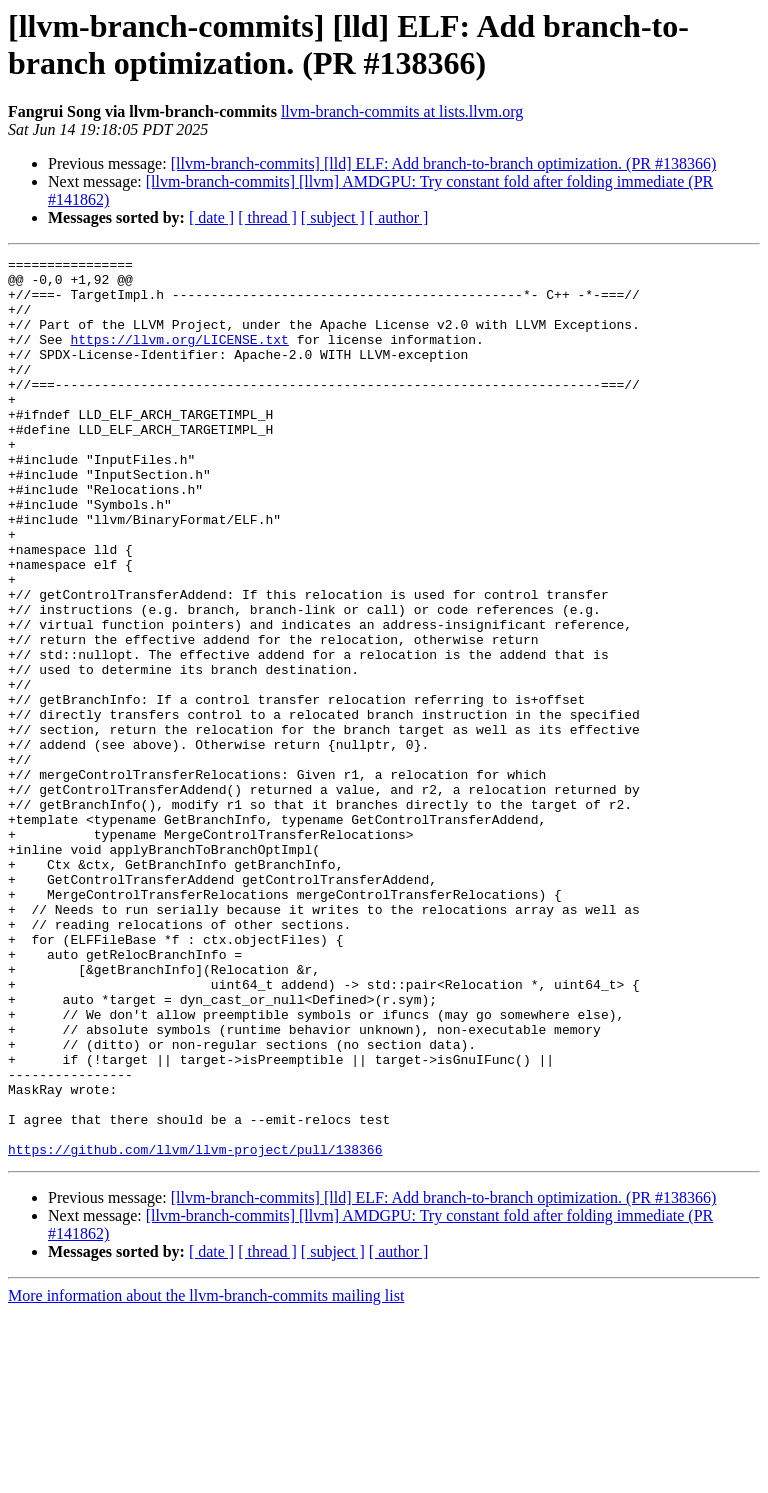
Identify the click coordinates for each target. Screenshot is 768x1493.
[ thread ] (267, 217)
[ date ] (211, 217)
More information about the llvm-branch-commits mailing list (206, 1475)
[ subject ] (333, 217)
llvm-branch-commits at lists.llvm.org (402, 111)
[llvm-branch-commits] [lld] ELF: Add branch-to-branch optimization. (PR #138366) (444, 163)
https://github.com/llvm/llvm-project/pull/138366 (195, 1329)
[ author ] (399, 217)
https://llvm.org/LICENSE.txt (179, 357)
